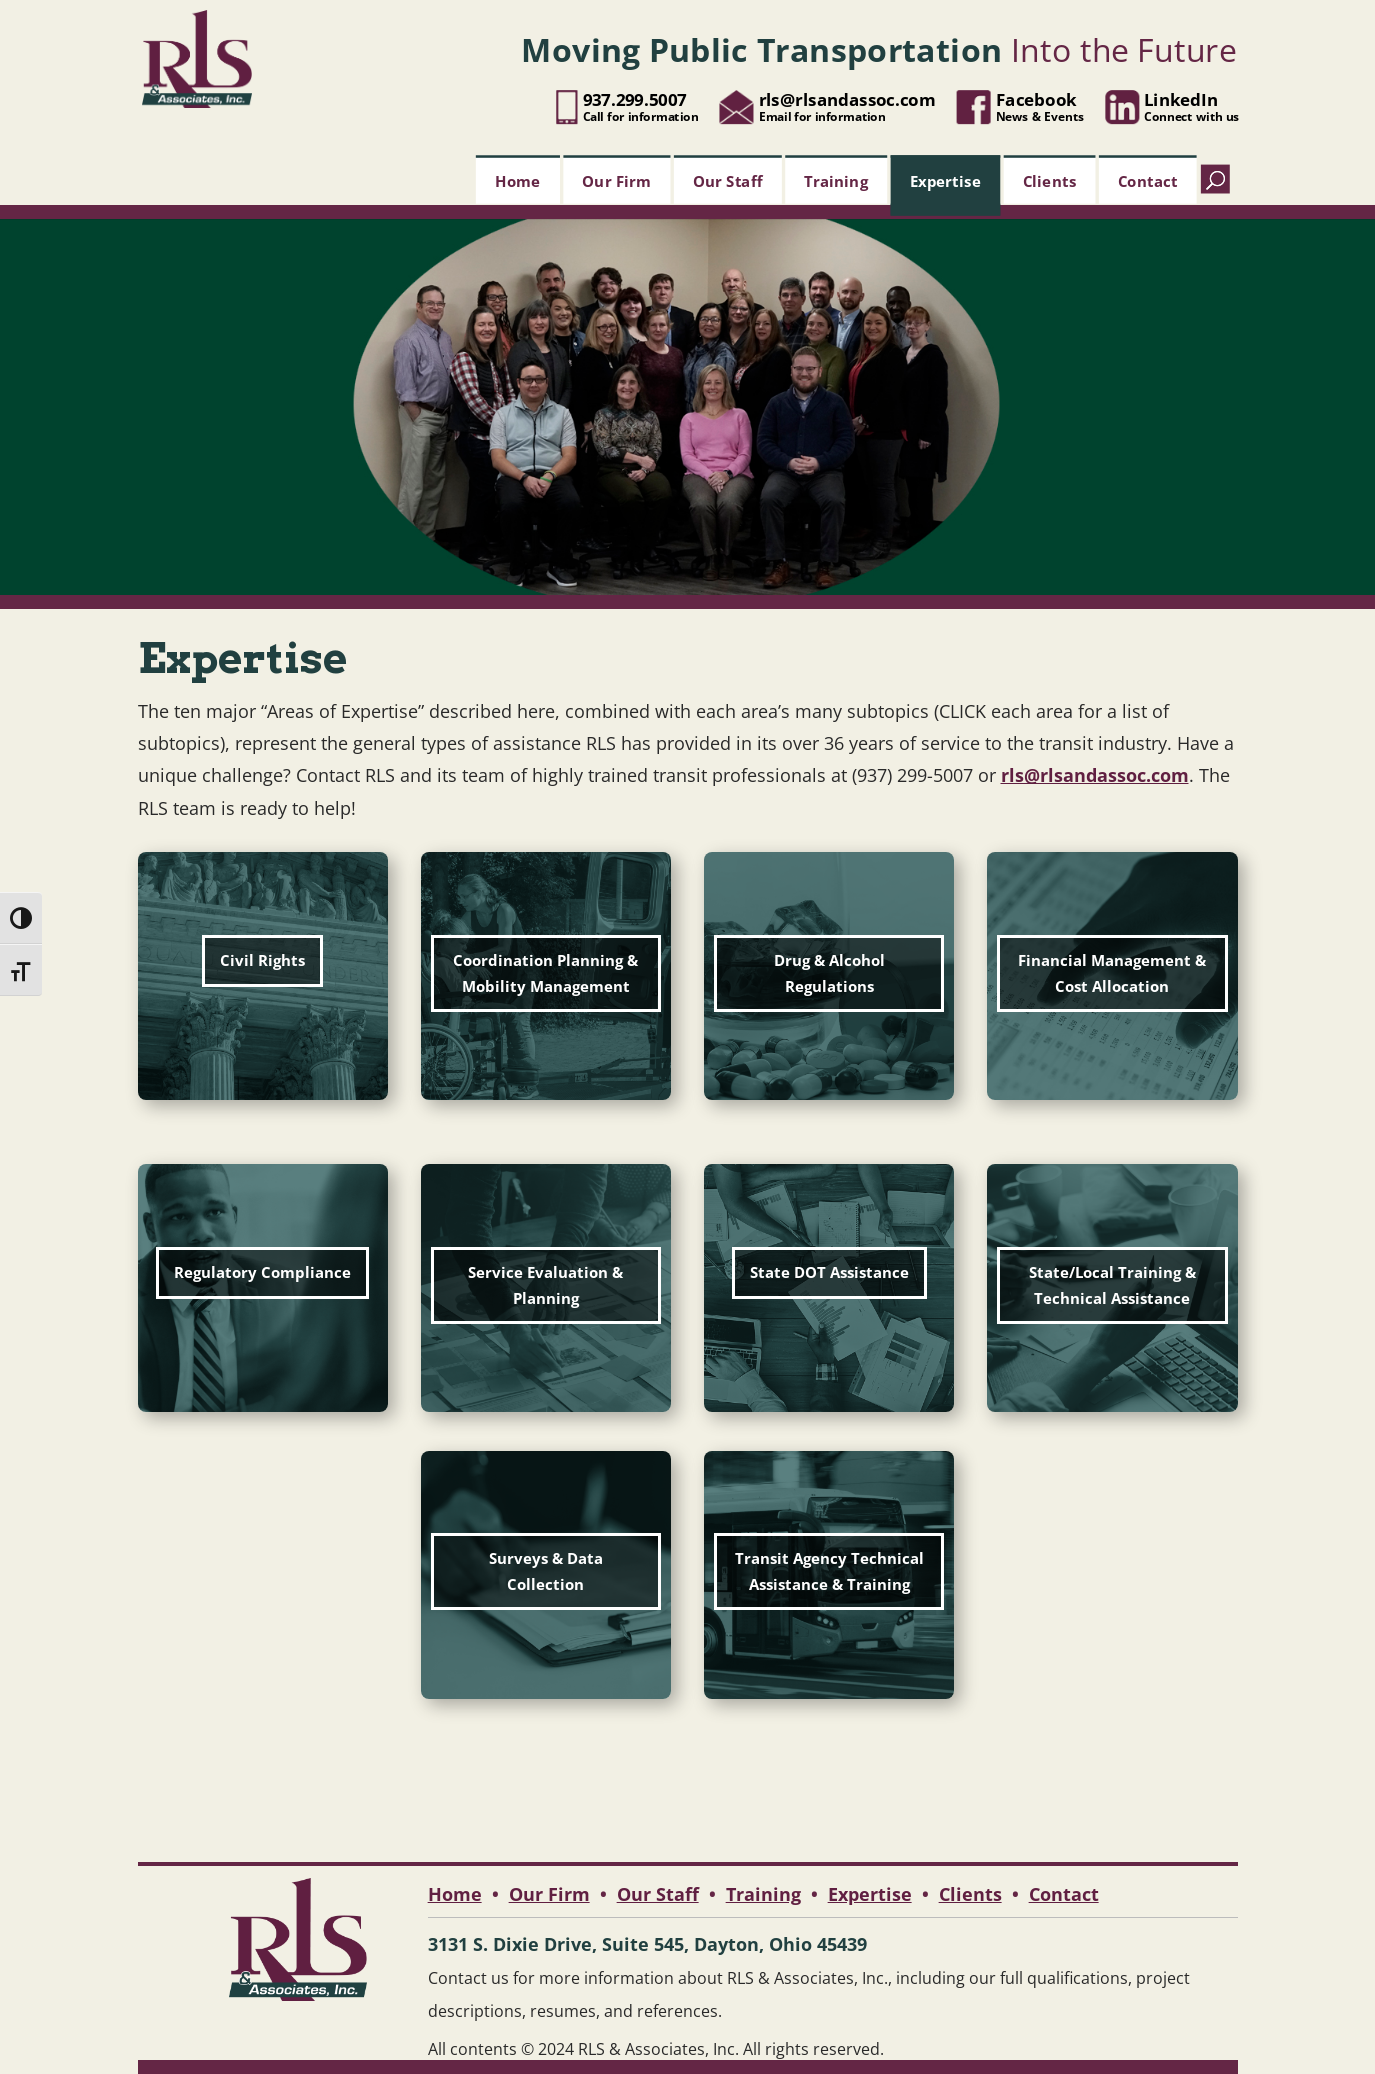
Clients (1049, 180)
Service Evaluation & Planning (545, 1285)
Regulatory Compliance (262, 1272)
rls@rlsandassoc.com (1095, 775)
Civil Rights (262, 960)
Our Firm (616, 180)
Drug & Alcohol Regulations (829, 973)
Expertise (944, 180)
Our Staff (728, 180)
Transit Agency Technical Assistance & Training (829, 1571)
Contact (1148, 180)
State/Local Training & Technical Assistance (1112, 1285)
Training (836, 180)
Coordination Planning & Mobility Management (545, 973)
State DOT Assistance (829, 1272)
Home (517, 180)
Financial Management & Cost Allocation (1112, 973)
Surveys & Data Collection (546, 1571)
